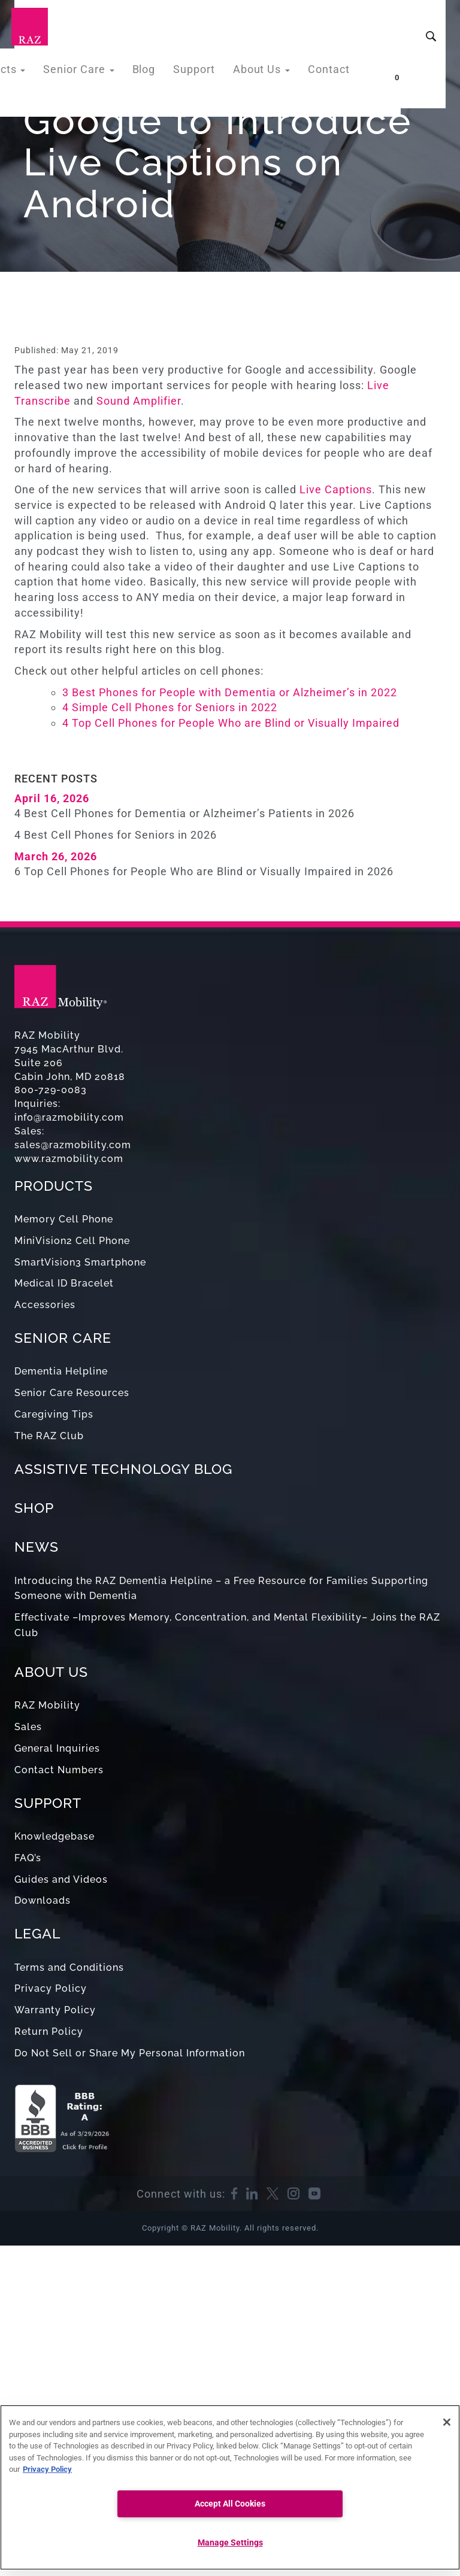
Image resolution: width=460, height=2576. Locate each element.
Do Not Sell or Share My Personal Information (129, 2053)
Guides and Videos (61, 1879)
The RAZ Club (49, 1436)
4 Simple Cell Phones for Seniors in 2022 (169, 707)
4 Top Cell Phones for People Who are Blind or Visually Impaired (231, 723)
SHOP (34, 1508)
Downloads (42, 1900)
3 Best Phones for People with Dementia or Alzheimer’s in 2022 (231, 692)
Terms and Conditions (69, 1967)
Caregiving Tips (53, 1414)
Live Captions (335, 489)
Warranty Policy (55, 2010)
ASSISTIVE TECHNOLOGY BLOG (123, 1469)
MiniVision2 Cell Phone (72, 1240)
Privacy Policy (50, 1988)
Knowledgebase (54, 1836)
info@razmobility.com (69, 1117)
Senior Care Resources (71, 1392)
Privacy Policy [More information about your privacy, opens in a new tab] (47, 2469)
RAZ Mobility (47, 1705)
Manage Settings (230, 2543)
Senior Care (97, 72)
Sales (28, 1726)
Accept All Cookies (230, 2504)
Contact (330, 72)
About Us (267, 72)
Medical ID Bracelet (64, 1283)
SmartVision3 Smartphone (80, 1262)
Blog (157, 72)
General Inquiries (57, 1748)
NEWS (36, 1547)
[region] (230, 2487)
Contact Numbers (59, 1770)
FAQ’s (27, 1858)
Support (204, 72)
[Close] (447, 2422)
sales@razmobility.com (72, 1145)
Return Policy (48, 2031)
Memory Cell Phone (63, 1219)
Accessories (44, 1304)
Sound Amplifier (138, 401)
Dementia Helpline (61, 1371)
